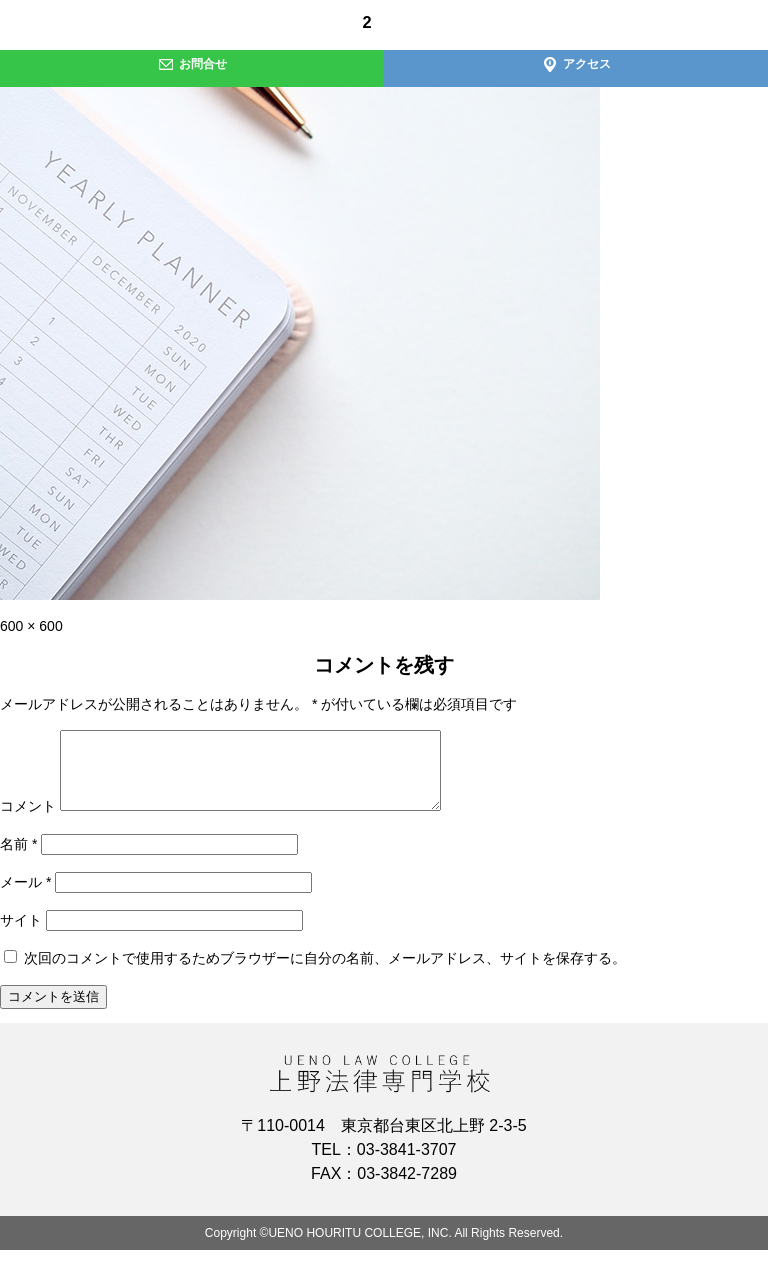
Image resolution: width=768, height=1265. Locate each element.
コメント (28, 821)
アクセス (576, 64)
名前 (18, 859)
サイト (21, 935)
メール (25, 897)
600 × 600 (31, 626)
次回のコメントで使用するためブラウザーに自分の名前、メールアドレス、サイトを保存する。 (325, 973)
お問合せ (192, 64)
